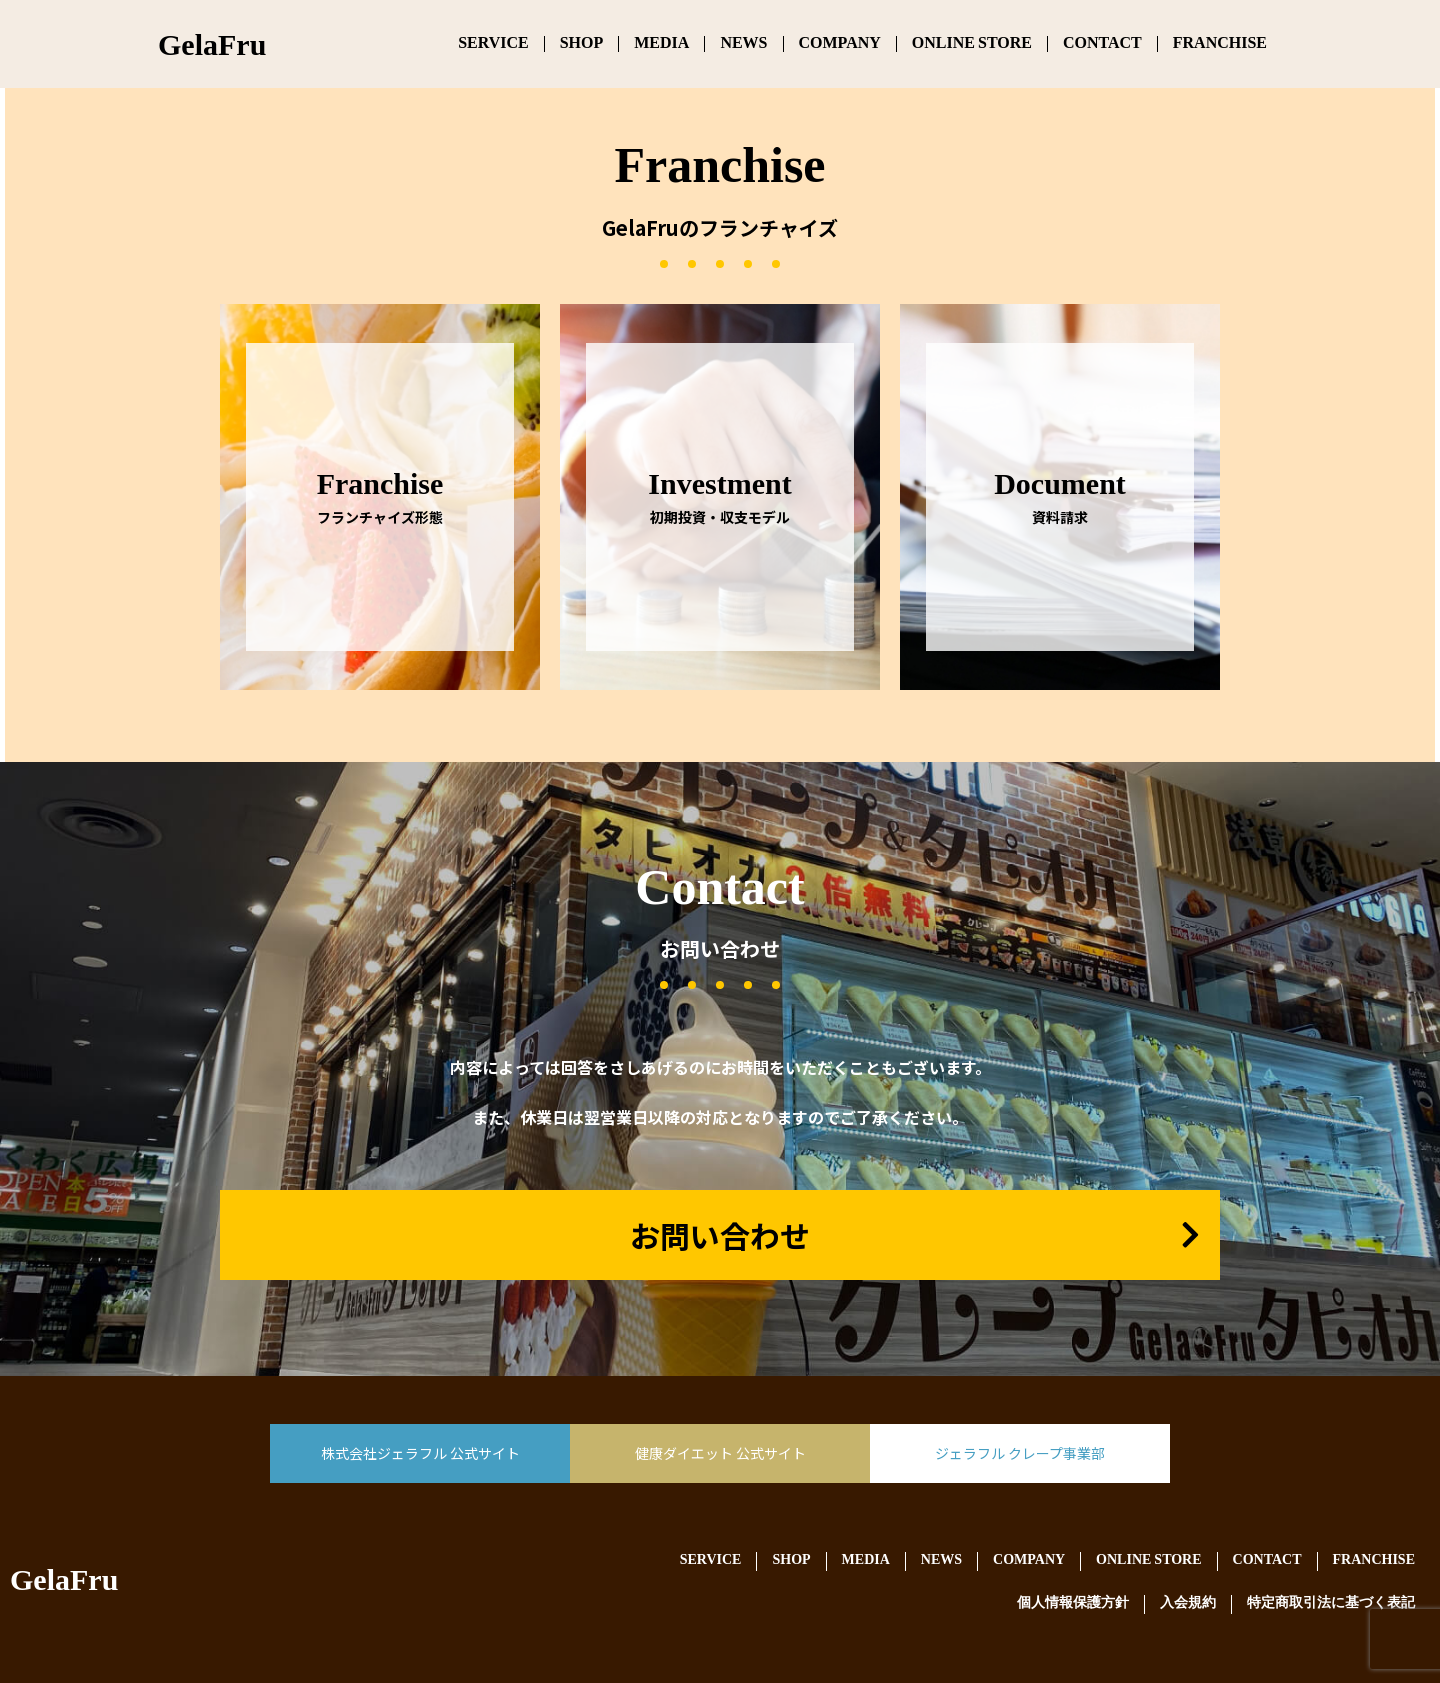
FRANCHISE (1220, 44)
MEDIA (661, 44)
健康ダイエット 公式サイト (720, 1453)
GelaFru (64, 1583)
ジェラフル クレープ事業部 (1020, 1453)
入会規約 (1188, 1603)
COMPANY (840, 44)
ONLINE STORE (972, 44)
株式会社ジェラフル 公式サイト (420, 1453)
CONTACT (1102, 44)
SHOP (582, 44)
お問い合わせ (720, 1235)
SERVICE (493, 44)
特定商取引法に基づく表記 (1331, 1603)
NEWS (743, 44)
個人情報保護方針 (1073, 1603)
